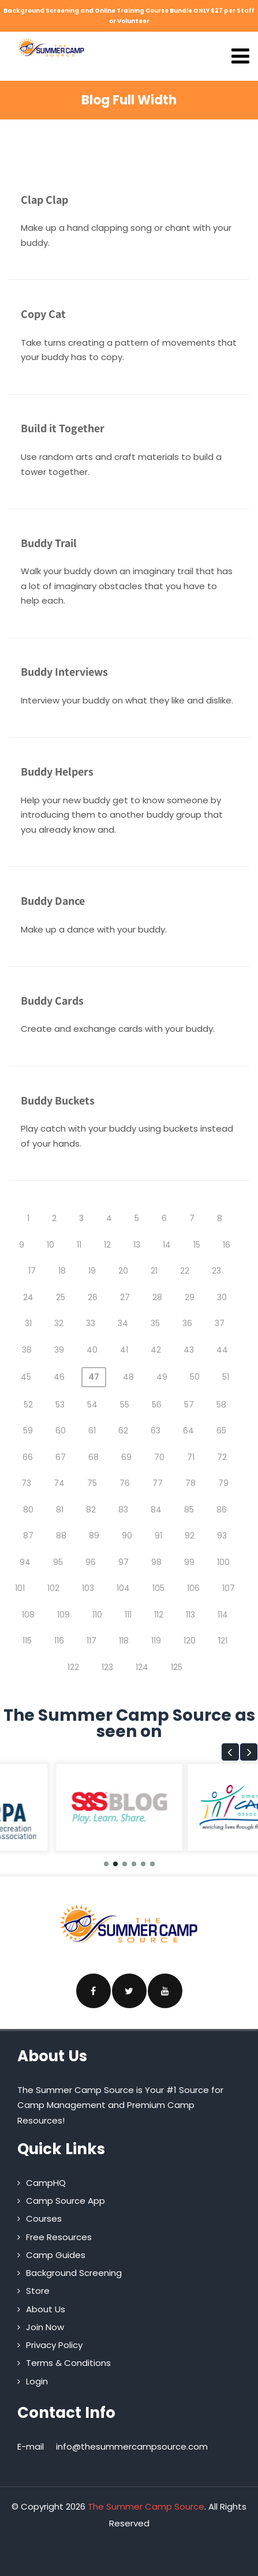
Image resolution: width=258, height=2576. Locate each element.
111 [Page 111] (128, 1614)
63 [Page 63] (155, 1430)
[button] (230, 1752)
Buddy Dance (53, 900)
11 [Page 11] (79, 1244)
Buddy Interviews (64, 671)
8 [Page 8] (219, 1218)
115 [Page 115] (27, 1640)
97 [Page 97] (123, 1562)
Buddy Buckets (58, 1100)
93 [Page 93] (222, 1535)
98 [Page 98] (156, 1562)
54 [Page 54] (92, 1404)
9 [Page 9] (21, 1244)
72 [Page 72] (222, 1457)
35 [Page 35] (155, 1323)
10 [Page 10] (50, 1244)
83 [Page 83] (123, 1509)
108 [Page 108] (28, 1614)
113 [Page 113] (190, 1614)
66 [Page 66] (28, 1457)
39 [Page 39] (59, 1350)
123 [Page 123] (107, 1667)
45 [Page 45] (26, 1377)
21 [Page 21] (154, 1270)
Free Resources (59, 2237)
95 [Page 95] (58, 1562)
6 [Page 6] (164, 1218)
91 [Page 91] (158, 1535)
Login (37, 2381)
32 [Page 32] (58, 1323)
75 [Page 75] (92, 1483)
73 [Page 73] (26, 1483)
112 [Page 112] (158, 1614)
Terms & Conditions (68, 2363)
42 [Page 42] (156, 1350)
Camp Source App (65, 2201)
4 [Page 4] (109, 1218)
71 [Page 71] (191, 1457)
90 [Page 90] (127, 1535)
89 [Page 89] (94, 1535)
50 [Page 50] (195, 1377)
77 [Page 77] (157, 1483)
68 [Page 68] (93, 1457)
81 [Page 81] (59, 1509)
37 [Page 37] (220, 1323)
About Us (45, 2309)
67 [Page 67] (60, 1457)
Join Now (45, 2327)
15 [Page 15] (196, 1244)
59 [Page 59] (28, 1430)
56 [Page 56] (157, 1404)
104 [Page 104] (123, 1588)
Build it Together (62, 428)
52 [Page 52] (28, 1404)
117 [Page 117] (91, 1640)
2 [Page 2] (54, 1218)
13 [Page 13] (136, 1244)
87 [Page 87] (28, 1535)
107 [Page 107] (228, 1588)
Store (38, 2291)
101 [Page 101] (20, 1588)
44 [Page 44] (222, 1350)
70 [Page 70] (159, 1457)
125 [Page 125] (176, 1667)
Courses (44, 2218)
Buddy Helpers (57, 771)
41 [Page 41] (124, 1350)
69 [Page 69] (126, 1457)
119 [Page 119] (156, 1640)
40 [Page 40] (92, 1350)
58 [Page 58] (221, 1404)
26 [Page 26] (93, 1297)
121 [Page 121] (222, 1640)
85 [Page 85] (189, 1509)
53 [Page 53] (60, 1404)
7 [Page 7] (192, 1218)
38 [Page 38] (27, 1350)
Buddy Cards (52, 1000)
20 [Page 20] (123, 1270)
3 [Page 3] (81, 1218)
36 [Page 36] (187, 1323)
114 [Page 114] (223, 1614)
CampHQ (46, 2183)
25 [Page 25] (60, 1297)
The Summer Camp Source (146, 2506)
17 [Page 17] (32, 1270)
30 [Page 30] (222, 1297)
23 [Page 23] (216, 1270)
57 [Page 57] (189, 1404)
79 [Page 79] (223, 1483)
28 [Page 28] (157, 1297)
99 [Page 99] (189, 1562)
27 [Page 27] (125, 1297)
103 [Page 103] (88, 1588)
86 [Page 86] (221, 1509)
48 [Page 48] (128, 1377)
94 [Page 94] (25, 1562)
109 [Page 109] (63, 1614)
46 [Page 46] (59, 1377)
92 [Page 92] (190, 1535)
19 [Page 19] (92, 1270)
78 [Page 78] (190, 1483)
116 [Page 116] (59, 1640)
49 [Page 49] (161, 1377)
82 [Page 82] (91, 1509)
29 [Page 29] (190, 1297)
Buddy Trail (49, 543)
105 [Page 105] (158, 1588)
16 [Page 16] (226, 1244)
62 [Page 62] (123, 1430)
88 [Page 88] (61, 1535)
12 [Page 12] (107, 1244)
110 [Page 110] (97, 1614)
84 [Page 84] (156, 1509)
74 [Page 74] (59, 1483)
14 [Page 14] (167, 1244)
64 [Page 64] (188, 1430)
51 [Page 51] (225, 1377)
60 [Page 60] (60, 1430)
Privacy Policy (54, 2345)
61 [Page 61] (92, 1430)
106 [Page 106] (193, 1588)
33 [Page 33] (90, 1323)
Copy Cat (43, 313)
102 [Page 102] (53, 1588)
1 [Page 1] (28, 1218)
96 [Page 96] (90, 1562)
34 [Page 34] (123, 1323)
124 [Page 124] (142, 1667)
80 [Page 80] (28, 1509)
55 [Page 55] (124, 1404)
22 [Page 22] (184, 1270)
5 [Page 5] (136, 1218)
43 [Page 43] (189, 1350)
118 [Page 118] (124, 1640)
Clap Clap (44, 199)
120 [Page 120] (190, 1640)
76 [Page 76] (124, 1483)
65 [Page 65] (221, 1430)
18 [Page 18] (62, 1270)
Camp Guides (55, 2255)
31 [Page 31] (28, 1323)
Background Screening (74, 2273)
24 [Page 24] (28, 1297)
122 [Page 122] (73, 1667)
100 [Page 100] (223, 1562)
